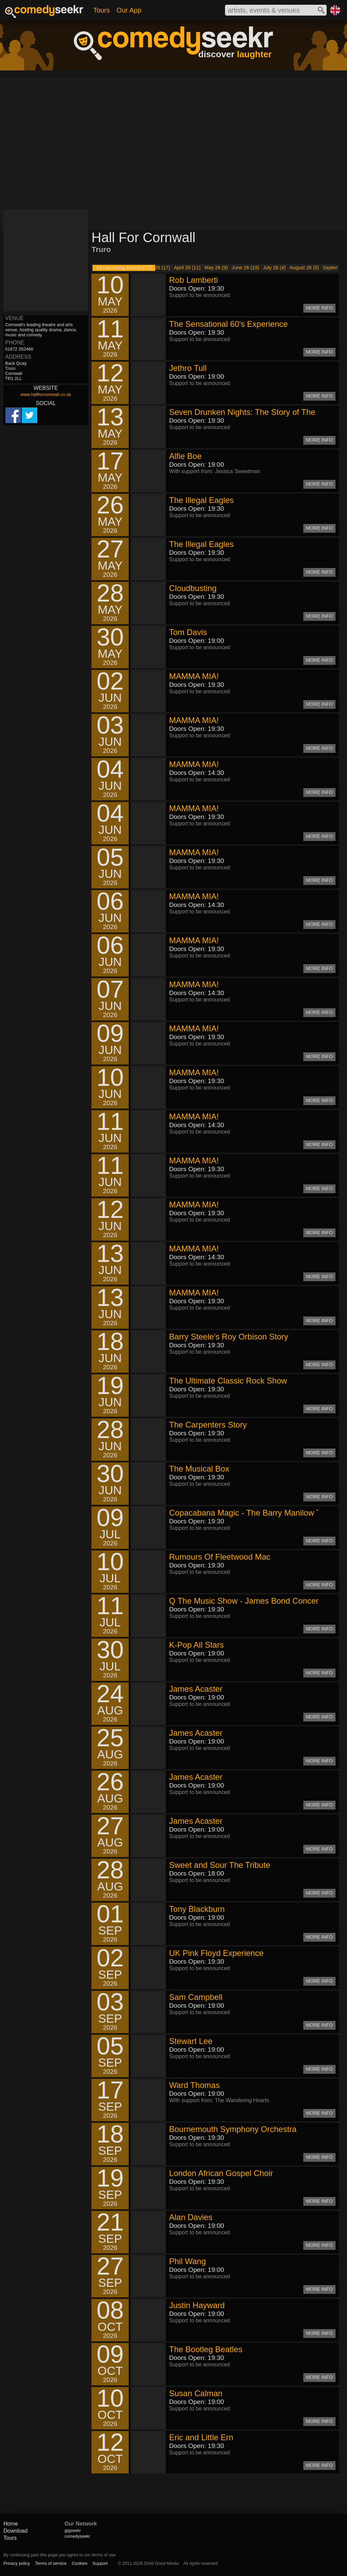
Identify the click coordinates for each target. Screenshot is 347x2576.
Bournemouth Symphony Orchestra (233, 2129)
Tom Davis (188, 632)
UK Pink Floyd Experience (216, 1953)
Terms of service (50, 2563)
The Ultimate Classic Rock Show (228, 1380)
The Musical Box (199, 1468)
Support (100, 2563)
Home (10, 2524)
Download (15, 2531)
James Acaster (195, 1688)
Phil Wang (187, 2261)
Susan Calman (195, 2393)
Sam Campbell (195, 1997)
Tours (101, 10)
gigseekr (72, 2530)
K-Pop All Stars (196, 1644)
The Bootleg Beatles (205, 2349)
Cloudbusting (193, 588)
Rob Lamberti (193, 279)
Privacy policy (16, 2563)
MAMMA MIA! (194, 676)
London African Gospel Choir (221, 2173)
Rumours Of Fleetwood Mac (219, 1556)
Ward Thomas (194, 2085)
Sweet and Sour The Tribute (219, 1865)
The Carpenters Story (208, 1424)
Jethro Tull (188, 368)
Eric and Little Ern (201, 2437)
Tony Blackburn (197, 1909)
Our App (129, 10)
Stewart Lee (190, 2041)
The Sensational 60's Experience (228, 324)
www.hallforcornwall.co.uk (46, 394)
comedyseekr (77, 2536)
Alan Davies (190, 2217)
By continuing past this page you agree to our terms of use (59, 2554)
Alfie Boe (185, 456)
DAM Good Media (161, 2563)
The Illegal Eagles (201, 500)
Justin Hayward (197, 2305)
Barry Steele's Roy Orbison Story (228, 1336)
